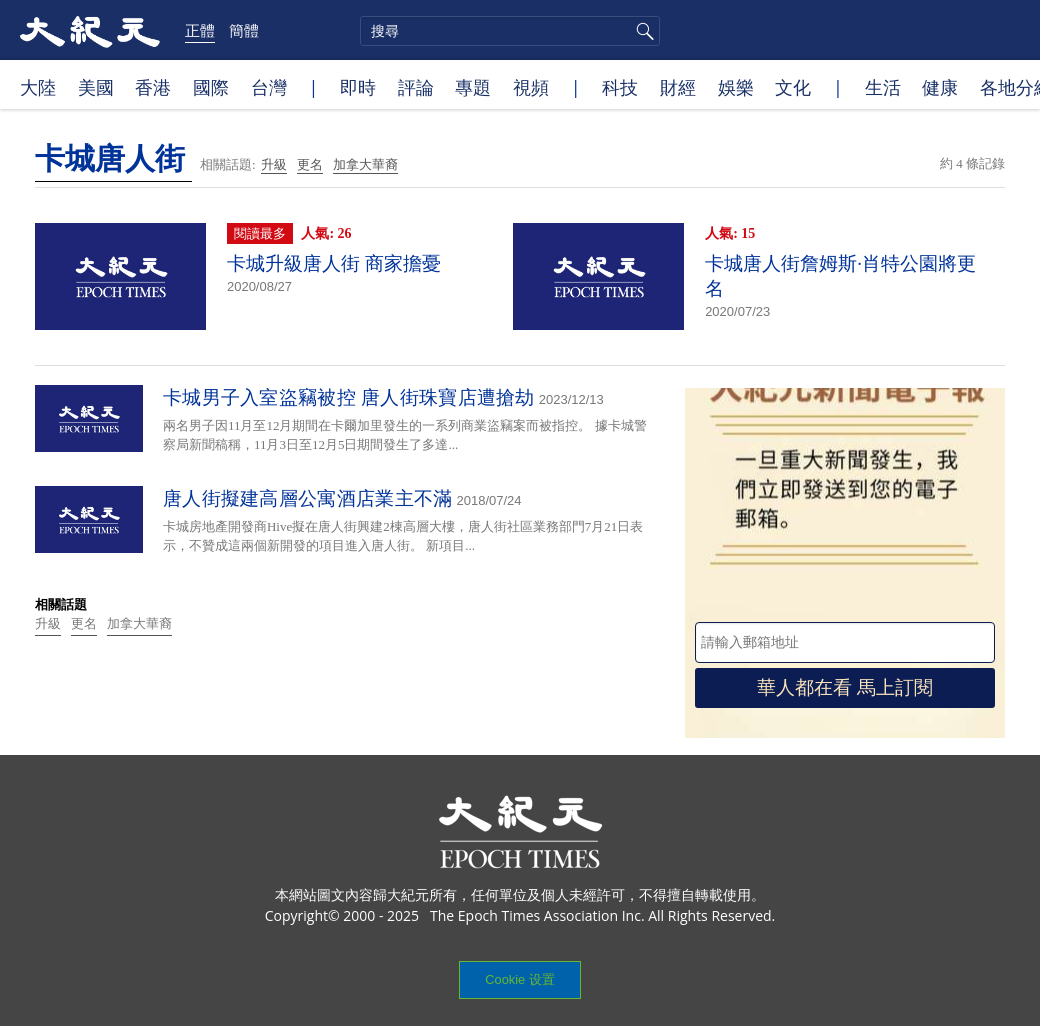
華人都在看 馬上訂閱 (845, 687)
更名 (310, 164)
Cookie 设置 (519, 979)
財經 (678, 87)
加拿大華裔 (365, 164)
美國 (96, 87)
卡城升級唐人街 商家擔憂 (334, 263)
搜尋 (642, 31)
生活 (883, 87)
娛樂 (736, 87)
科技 (620, 87)
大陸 (38, 87)
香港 (153, 87)
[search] (510, 31)
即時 (358, 87)
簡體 (244, 30)
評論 (416, 87)
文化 (793, 87)
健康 (940, 87)
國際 (211, 87)
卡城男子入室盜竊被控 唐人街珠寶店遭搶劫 (349, 397)
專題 (473, 87)
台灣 (269, 87)
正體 (200, 30)
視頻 (531, 87)
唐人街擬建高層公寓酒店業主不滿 (308, 498)
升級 (274, 164)
